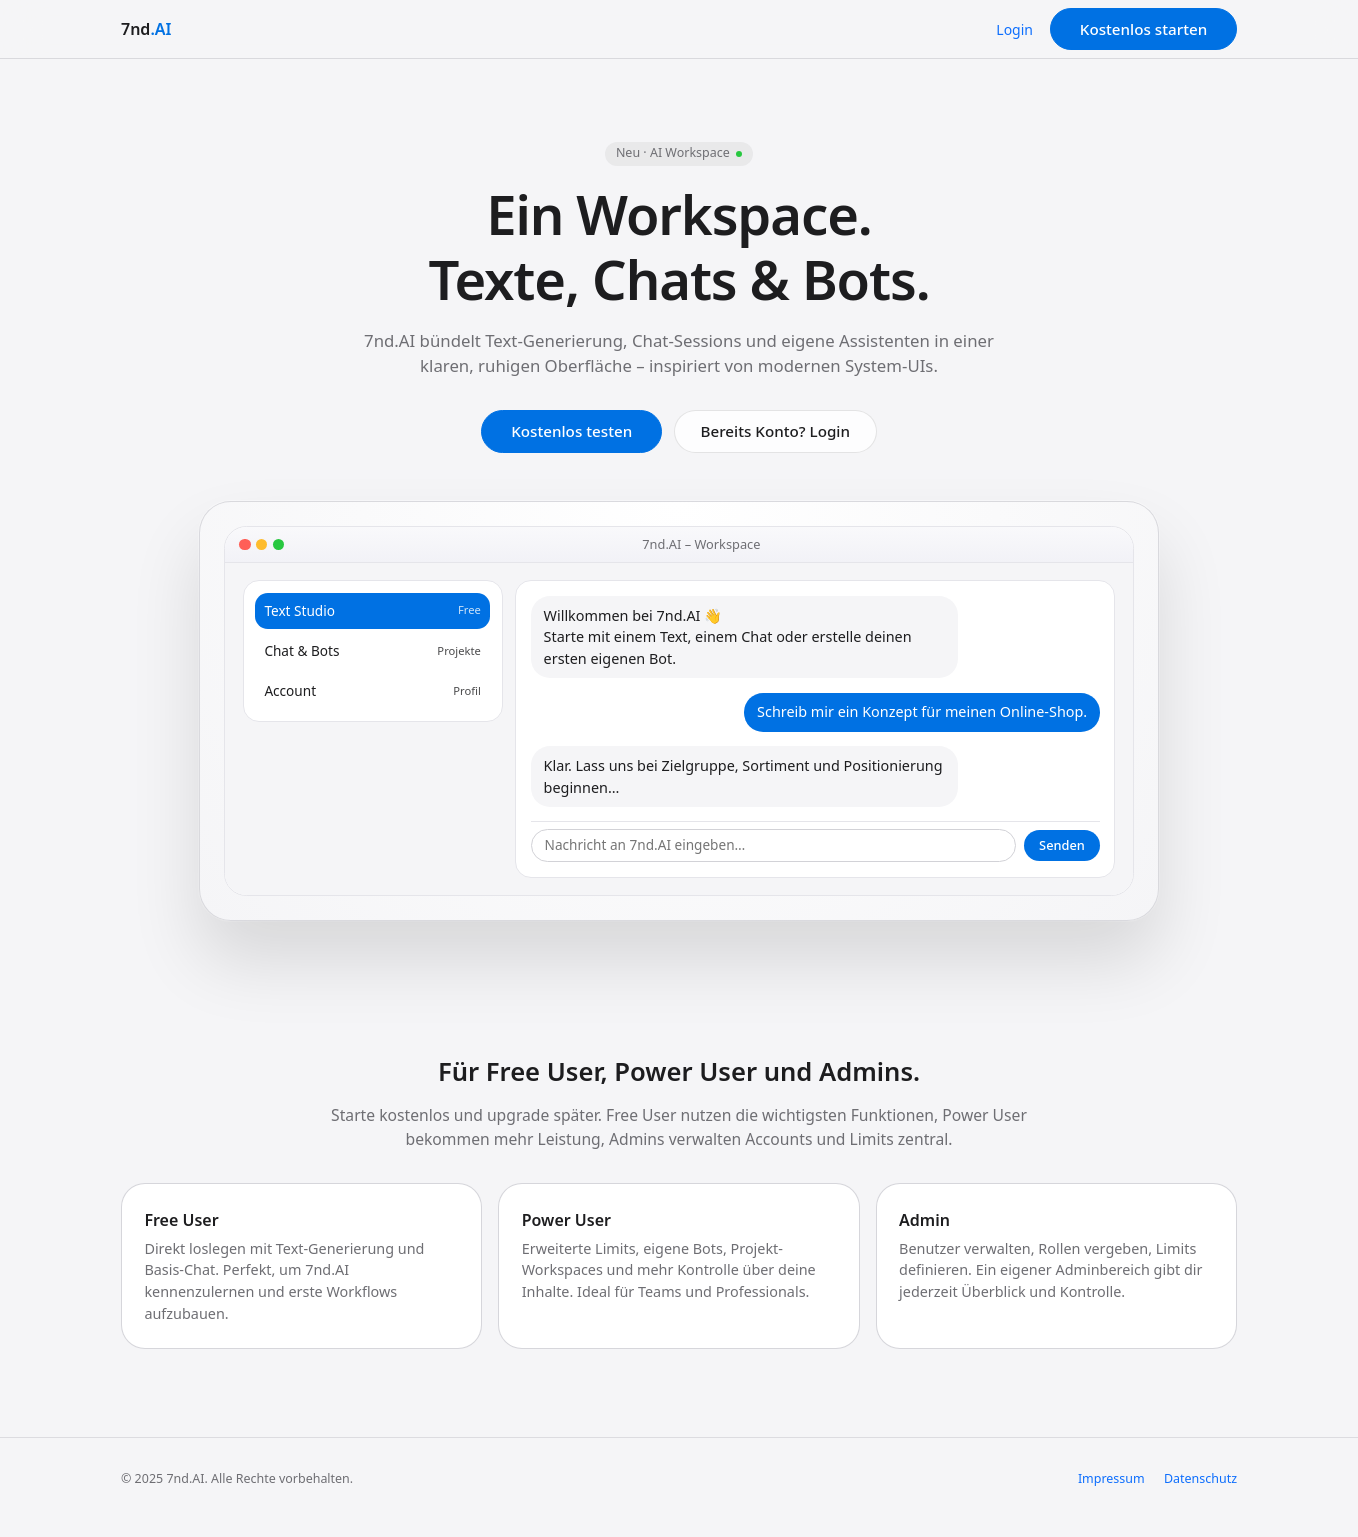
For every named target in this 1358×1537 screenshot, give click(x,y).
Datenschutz (1200, 1478)
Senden (1062, 845)
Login (1014, 29)
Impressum (1111, 1478)
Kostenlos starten (1143, 29)
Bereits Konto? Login (775, 431)
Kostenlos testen (571, 431)
